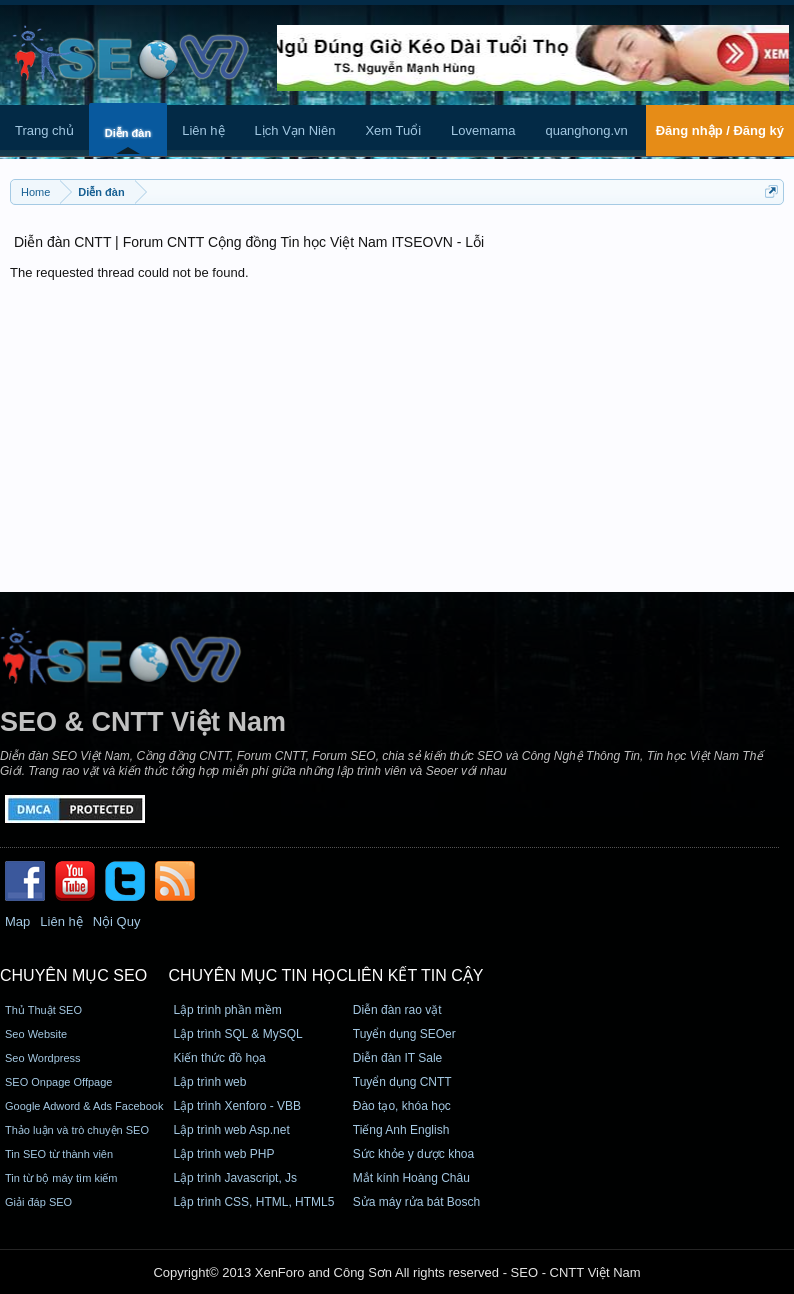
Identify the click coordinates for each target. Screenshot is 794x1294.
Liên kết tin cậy (416, 975)
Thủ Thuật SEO (43, 1010)
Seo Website (36, 1034)
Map (17, 921)
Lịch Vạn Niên (295, 130)
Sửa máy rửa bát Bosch (416, 1202)
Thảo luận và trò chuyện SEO (77, 1130)
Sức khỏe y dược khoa (413, 1154)
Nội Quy (117, 921)
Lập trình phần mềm (227, 1010)
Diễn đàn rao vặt (397, 1010)
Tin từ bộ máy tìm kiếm (61, 1178)
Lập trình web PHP (223, 1154)
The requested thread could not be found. (129, 272)
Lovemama (483, 130)
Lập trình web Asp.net (231, 1130)
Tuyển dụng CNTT (402, 1082)
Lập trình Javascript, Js (235, 1178)
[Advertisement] (397, 432)
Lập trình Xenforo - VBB (237, 1106)
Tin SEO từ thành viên (59, 1154)
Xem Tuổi (393, 130)
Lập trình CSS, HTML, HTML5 (253, 1202)
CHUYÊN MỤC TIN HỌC (257, 975)
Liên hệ (203, 130)
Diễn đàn (128, 133)
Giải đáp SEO (38, 1202)
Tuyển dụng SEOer (404, 1034)
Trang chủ (44, 130)
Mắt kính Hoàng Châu (411, 1178)
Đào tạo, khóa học (402, 1106)
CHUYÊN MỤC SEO (73, 975)
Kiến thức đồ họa (219, 1058)
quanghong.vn (586, 130)
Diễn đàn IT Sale (398, 1058)
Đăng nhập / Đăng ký (720, 130)
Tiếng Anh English (401, 1130)
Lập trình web (209, 1082)
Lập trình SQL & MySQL (237, 1034)
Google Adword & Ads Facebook (84, 1106)
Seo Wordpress (43, 1058)
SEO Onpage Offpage (58, 1082)
